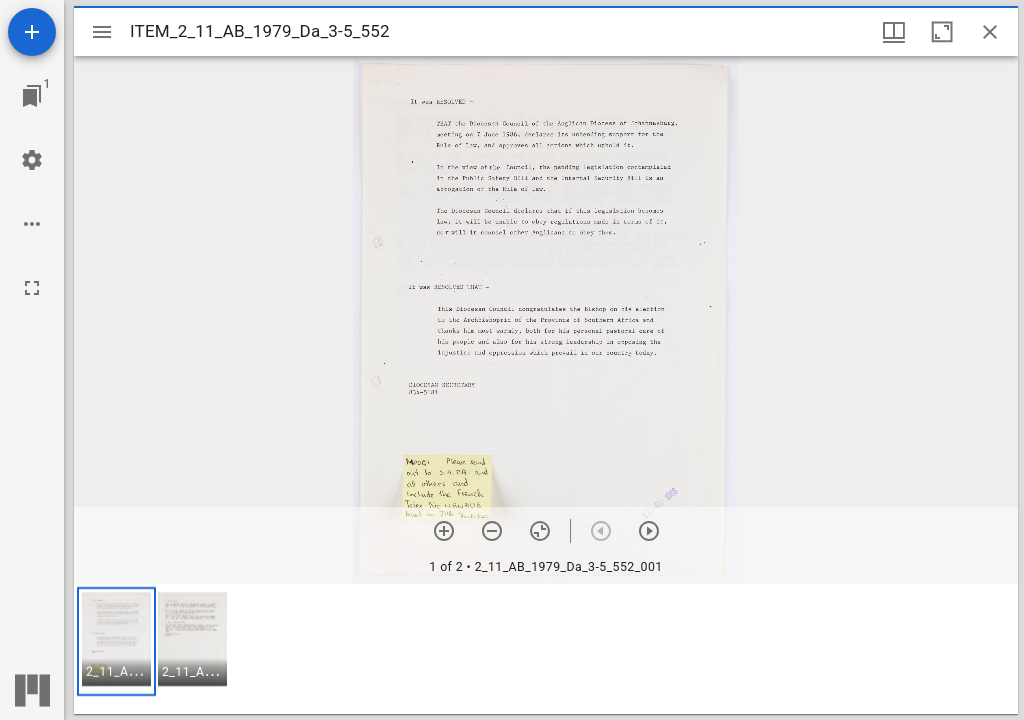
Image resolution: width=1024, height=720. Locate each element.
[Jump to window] (32, 96)
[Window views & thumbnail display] (894, 32)
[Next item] (649, 531)
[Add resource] (32, 32)
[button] (116, 641)
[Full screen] (32, 288)
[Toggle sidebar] (102, 32)
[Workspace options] (32, 224)
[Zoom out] (492, 531)
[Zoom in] (444, 531)
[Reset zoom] (540, 531)
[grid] (546, 649)
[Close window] (990, 32)
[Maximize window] (942, 32)
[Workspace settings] (32, 160)
